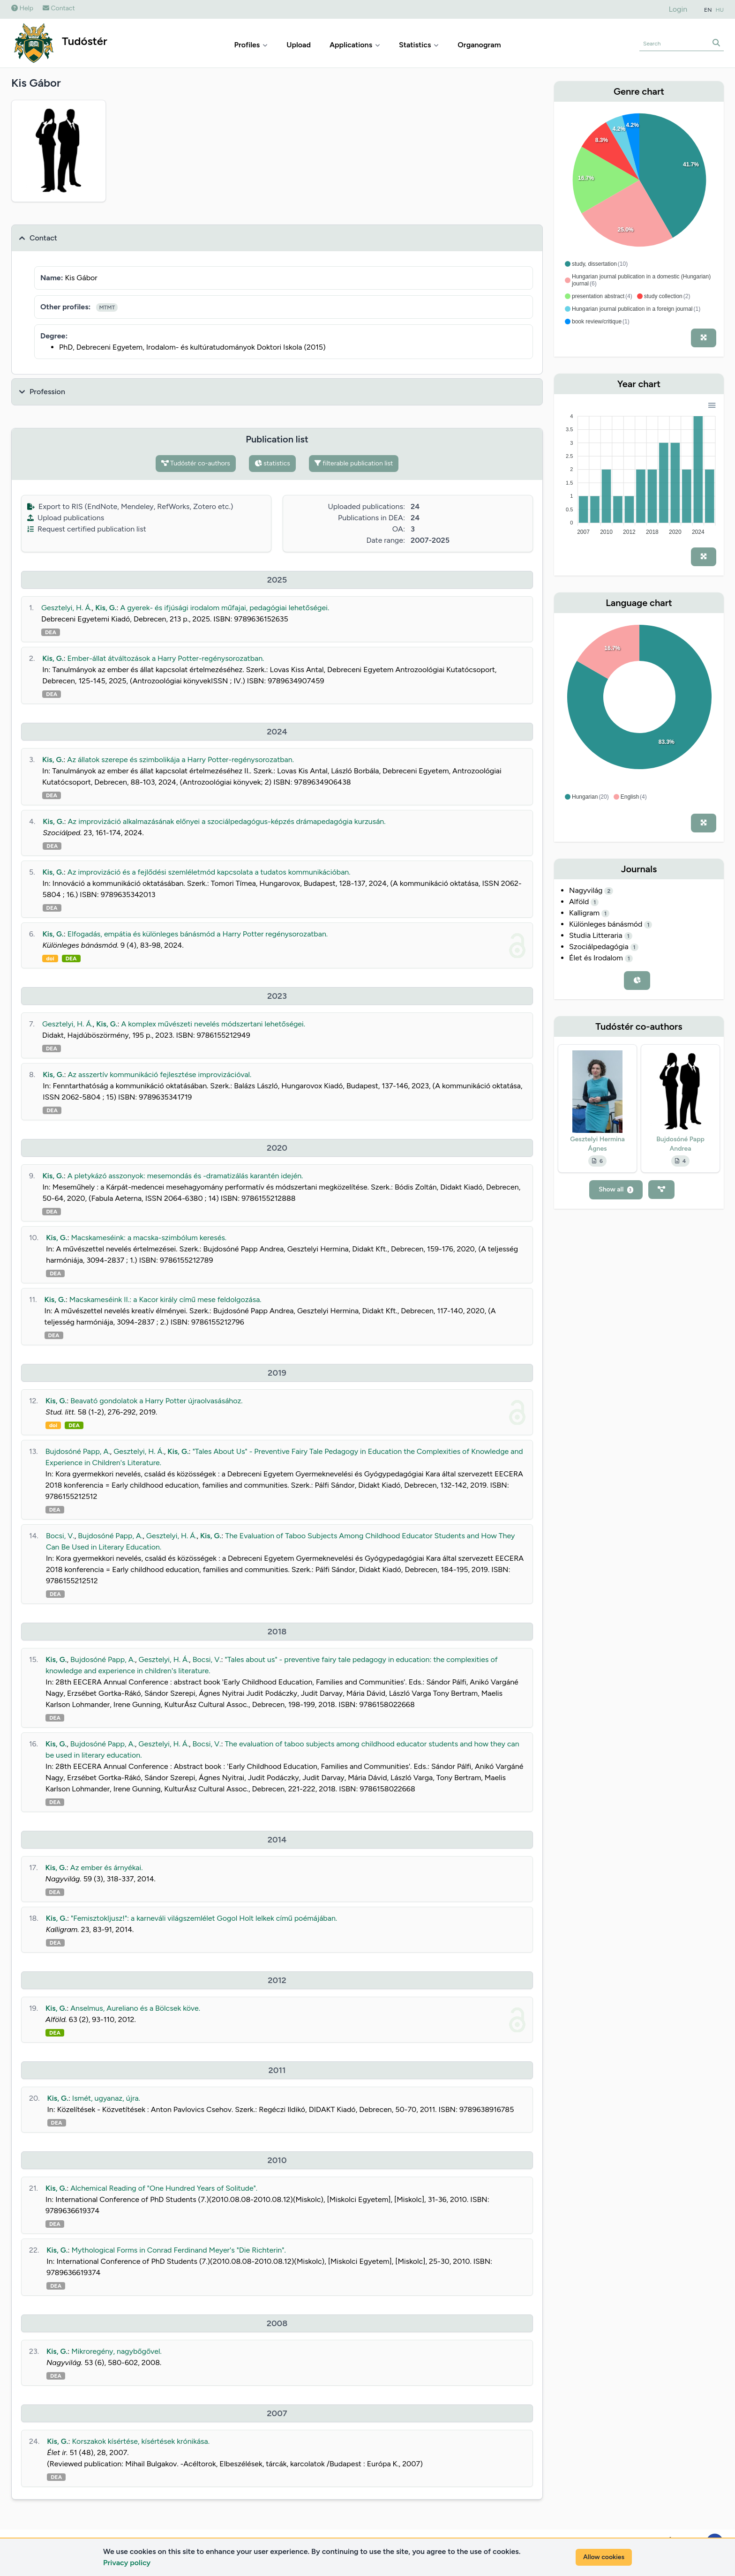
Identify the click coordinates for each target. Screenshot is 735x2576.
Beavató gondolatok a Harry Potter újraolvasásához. (156, 1400)
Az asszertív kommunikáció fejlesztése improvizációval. (159, 1074)
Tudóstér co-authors (195, 463)
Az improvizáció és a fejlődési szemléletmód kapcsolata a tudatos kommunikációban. (209, 872)
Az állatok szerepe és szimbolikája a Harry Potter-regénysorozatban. (180, 759)
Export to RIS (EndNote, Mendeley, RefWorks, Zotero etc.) (130, 506)
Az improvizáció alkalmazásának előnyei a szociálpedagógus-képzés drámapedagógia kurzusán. (227, 821)
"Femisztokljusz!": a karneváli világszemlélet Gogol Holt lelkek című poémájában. (204, 1918)
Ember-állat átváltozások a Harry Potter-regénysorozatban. (166, 658)
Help (22, 8)
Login (678, 9)
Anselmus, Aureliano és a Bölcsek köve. (135, 2008)
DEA (50, 632)
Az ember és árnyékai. (106, 1867)
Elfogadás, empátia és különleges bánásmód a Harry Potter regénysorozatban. (198, 933)
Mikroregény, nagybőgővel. (116, 2351)
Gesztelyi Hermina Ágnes (597, 1144)
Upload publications (65, 517)
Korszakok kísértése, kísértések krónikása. (141, 2441)
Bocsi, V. (60, 1535)
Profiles (251, 44)
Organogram (479, 44)
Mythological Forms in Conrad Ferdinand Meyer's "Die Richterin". (178, 2250)
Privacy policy (126, 2562)
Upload (298, 44)
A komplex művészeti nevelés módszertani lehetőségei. (213, 1023)
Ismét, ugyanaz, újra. (106, 2098)
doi (50, 958)
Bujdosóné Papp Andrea (680, 1144)
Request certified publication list (86, 528)
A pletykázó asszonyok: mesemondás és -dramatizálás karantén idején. (185, 1175)
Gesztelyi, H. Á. (66, 607)
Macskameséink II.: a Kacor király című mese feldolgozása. (165, 1299)
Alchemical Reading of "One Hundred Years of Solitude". (163, 2188)
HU (720, 10)
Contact (59, 8)
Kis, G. (105, 607)
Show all (616, 1189)
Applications (355, 44)
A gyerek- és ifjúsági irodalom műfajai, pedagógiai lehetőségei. (224, 607)
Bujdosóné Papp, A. (77, 1451)
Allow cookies (603, 2557)
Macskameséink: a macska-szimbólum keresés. (148, 1237)
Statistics (419, 44)
